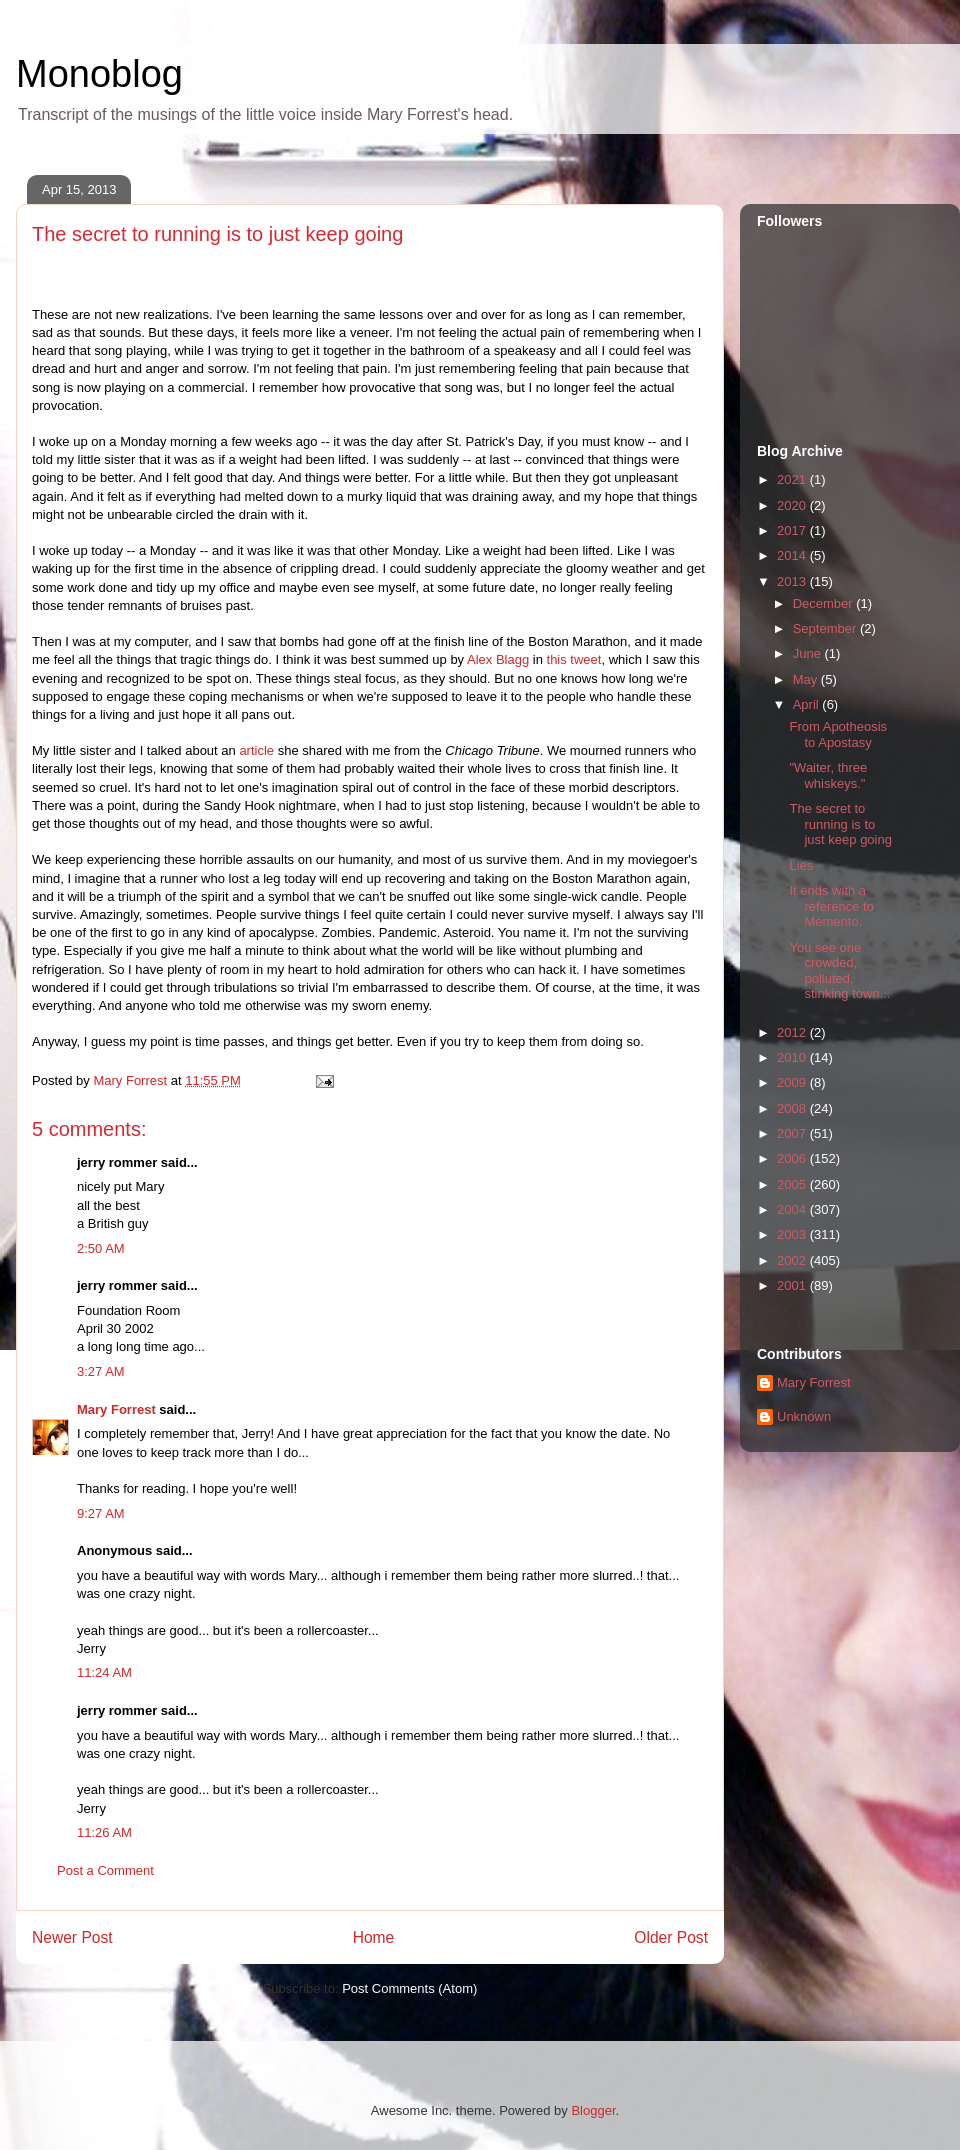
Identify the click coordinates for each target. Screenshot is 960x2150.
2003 (793, 1234)
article (256, 750)
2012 (793, 1032)
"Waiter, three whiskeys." (828, 775)
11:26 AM (104, 1832)
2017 (793, 530)
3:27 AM (101, 1371)
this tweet (574, 659)
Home (374, 1937)
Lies (801, 865)
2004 (793, 1209)
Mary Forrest (116, 1409)
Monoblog (99, 74)
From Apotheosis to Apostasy (838, 734)
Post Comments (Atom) (409, 1988)
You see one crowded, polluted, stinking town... (839, 971)
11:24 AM (104, 1672)
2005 (793, 1184)
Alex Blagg (498, 659)
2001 (793, 1285)
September (826, 628)
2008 (793, 1108)
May (807, 679)
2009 (793, 1082)
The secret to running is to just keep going (840, 824)
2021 (793, 479)
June (809, 653)
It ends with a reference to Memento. (831, 906)
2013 (793, 581)
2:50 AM (101, 1248)
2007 (793, 1133)
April (808, 704)
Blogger (593, 2110)
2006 (793, 1158)
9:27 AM (101, 1513)
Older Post (671, 1937)
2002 (793, 1260)
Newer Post (72, 1937)
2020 (793, 505)
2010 (793, 1057)
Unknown (804, 1416)
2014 (793, 555)
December (825, 603)
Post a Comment (105, 1870)
